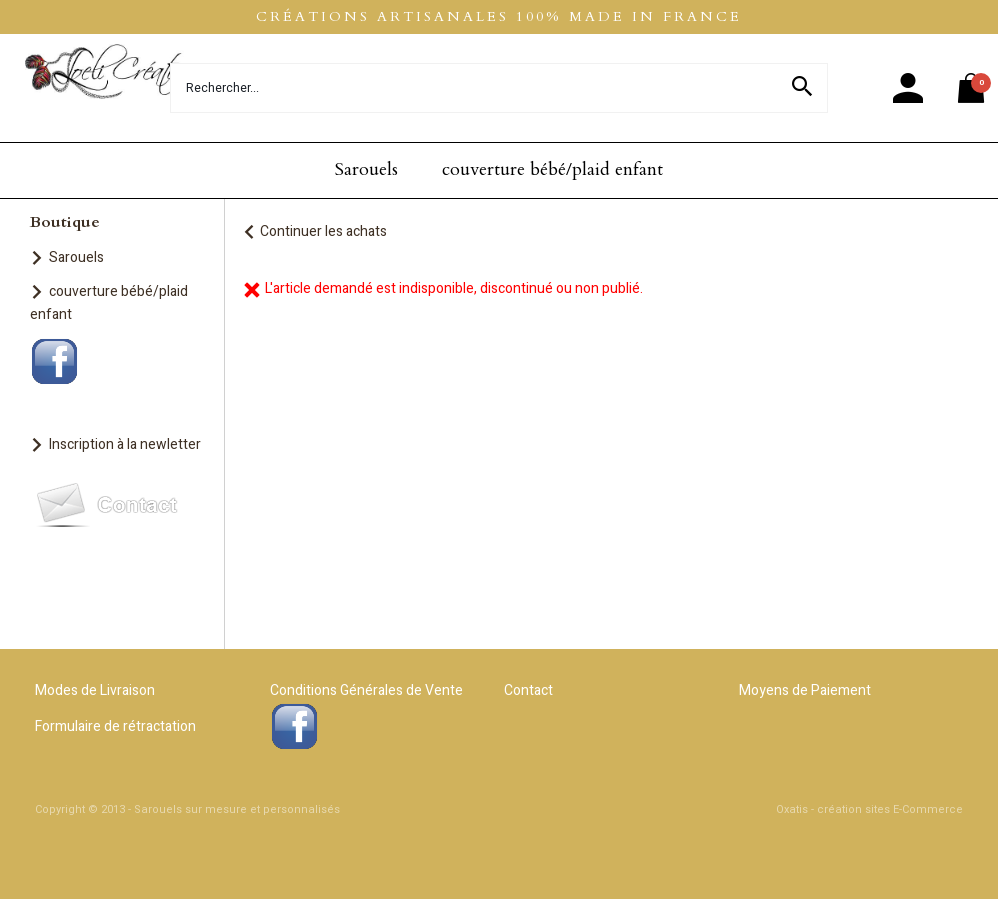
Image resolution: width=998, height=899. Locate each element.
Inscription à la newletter (125, 444)
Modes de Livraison (95, 690)
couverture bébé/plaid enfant (552, 169)
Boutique (65, 222)
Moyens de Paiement (805, 690)
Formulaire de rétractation (115, 726)
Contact (528, 690)
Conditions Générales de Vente (366, 690)
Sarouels (366, 169)
